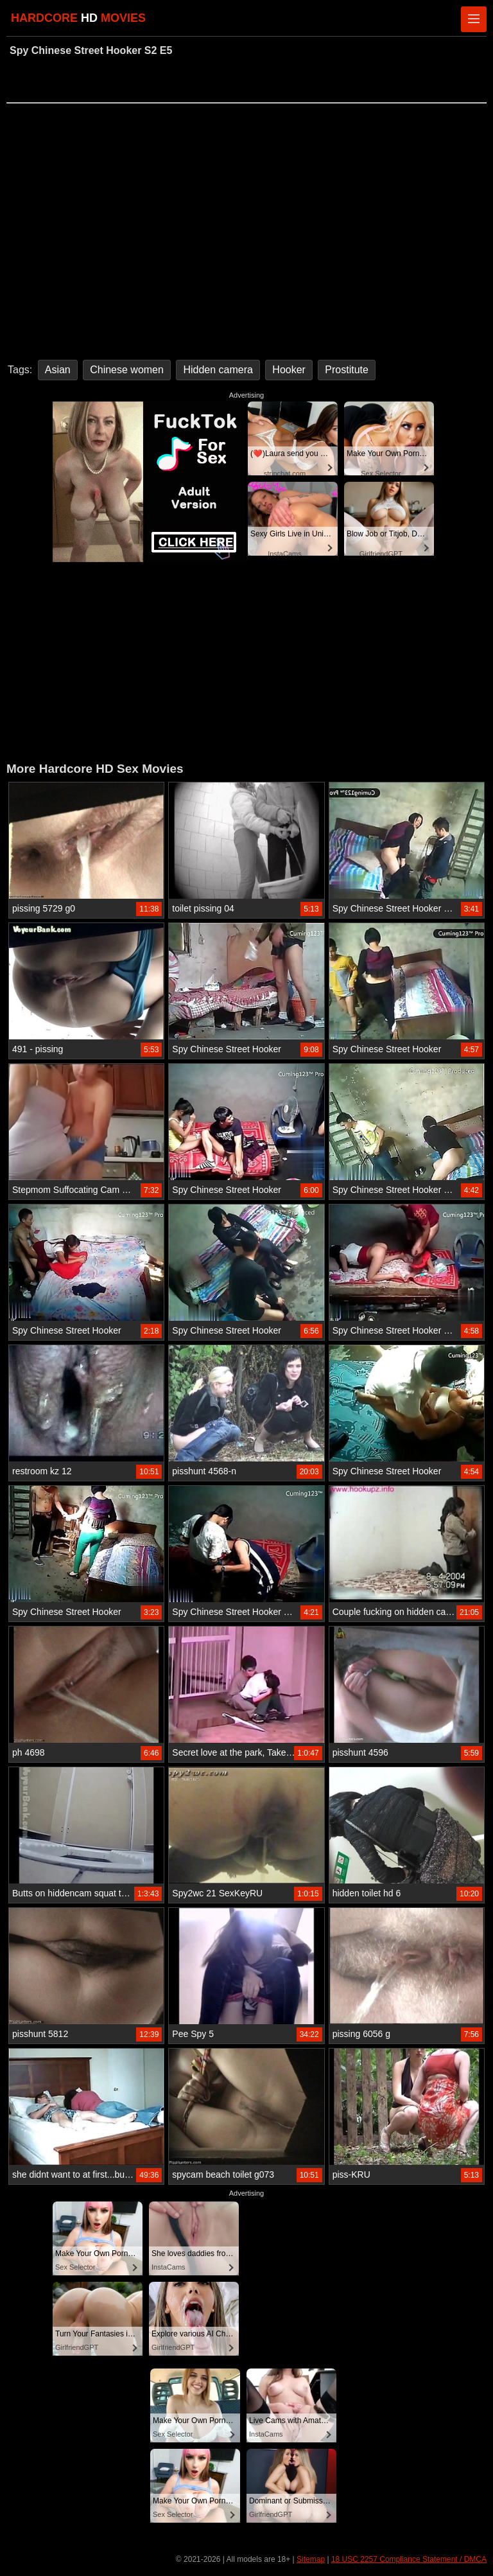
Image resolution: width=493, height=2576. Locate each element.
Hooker (289, 369)
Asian (58, 369)
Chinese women (127, 369)
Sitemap (311, 2559)
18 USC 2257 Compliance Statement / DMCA (409, 2559)
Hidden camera (218, 369)
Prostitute (346, 369)
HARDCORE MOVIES (78, 18)
